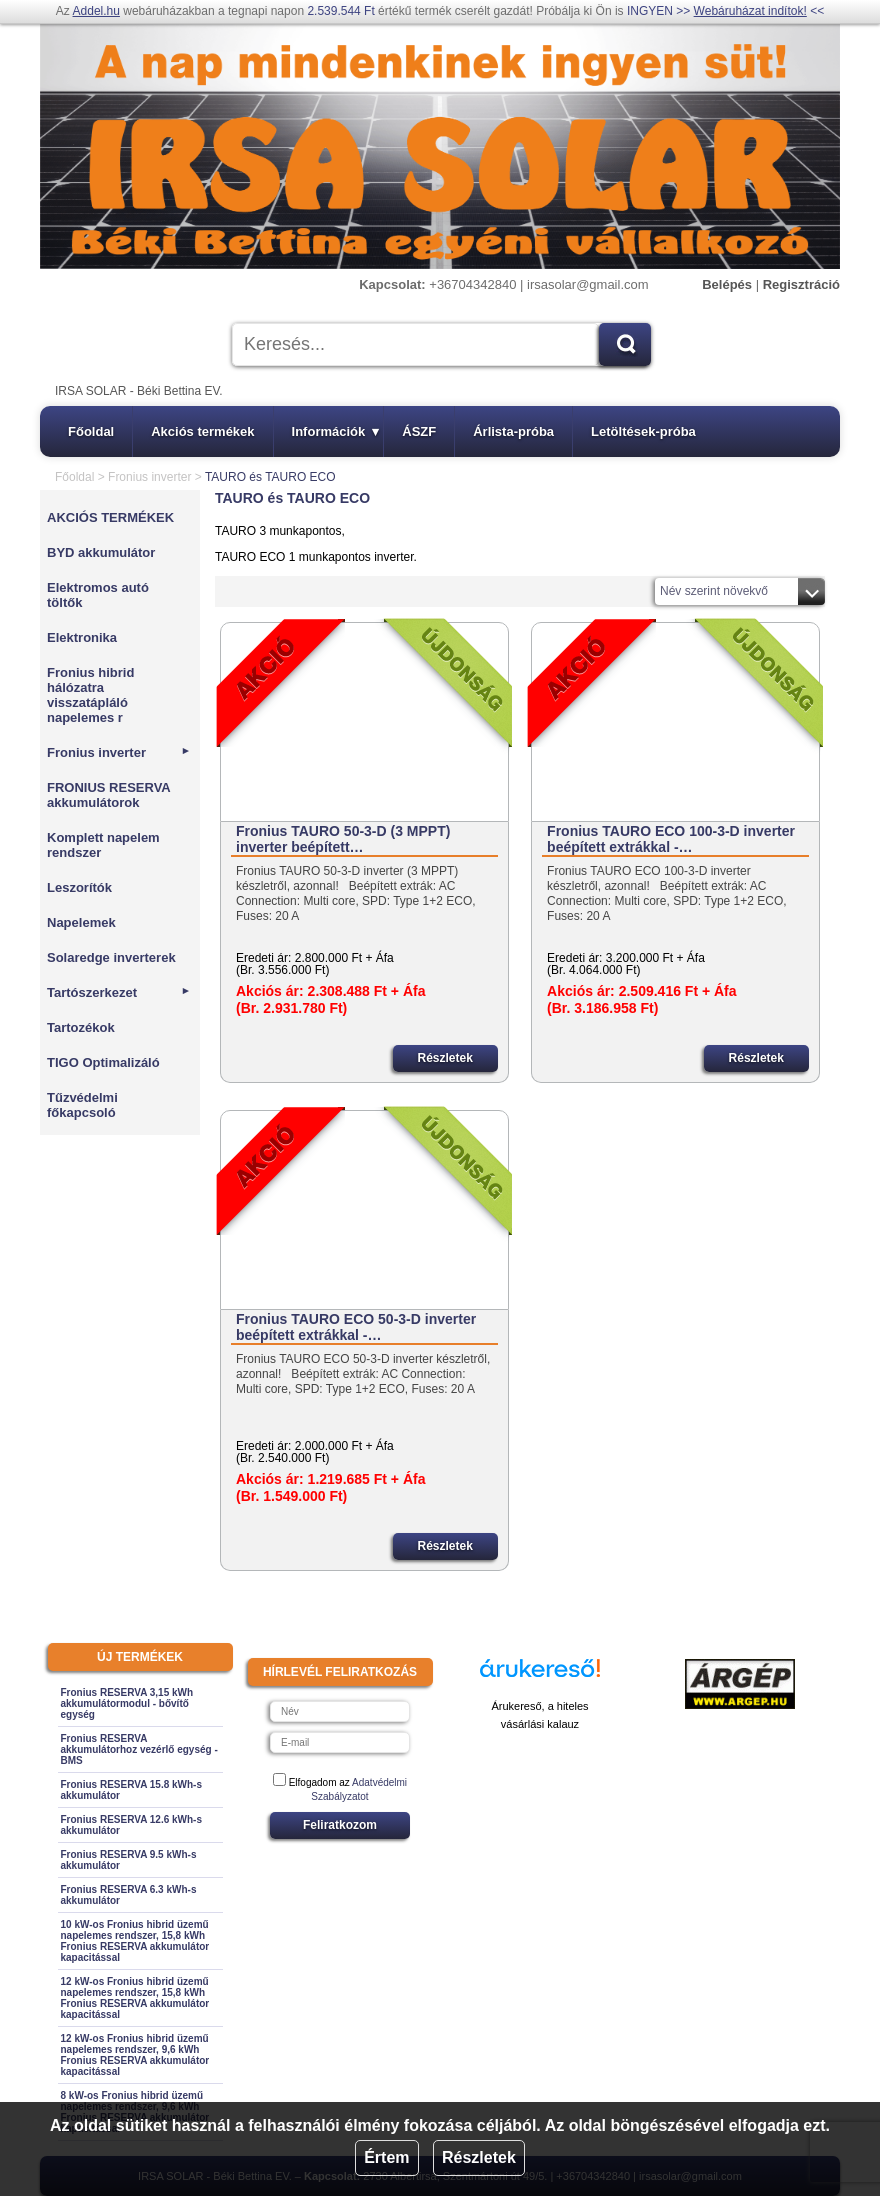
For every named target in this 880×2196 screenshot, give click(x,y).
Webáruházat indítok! (750, 11)
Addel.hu (96, 11)
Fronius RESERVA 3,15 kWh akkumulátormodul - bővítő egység (127, 1703)
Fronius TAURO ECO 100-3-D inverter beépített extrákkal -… (671, 839)
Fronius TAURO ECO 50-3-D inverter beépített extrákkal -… (356, 1327)
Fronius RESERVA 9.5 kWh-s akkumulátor (129, 1860)
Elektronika (82, 637)
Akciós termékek (202, 431)
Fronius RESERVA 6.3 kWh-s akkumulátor (129, 1895)
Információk (336, 431)
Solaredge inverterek (111, 957)
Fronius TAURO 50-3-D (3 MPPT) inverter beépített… (343, 839)
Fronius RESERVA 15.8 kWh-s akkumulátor (132, 1790)
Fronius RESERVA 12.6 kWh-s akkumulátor (132, 1825)
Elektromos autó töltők (98, 595)
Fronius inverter (149, 477)
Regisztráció (801, 284)
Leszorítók (79, 887)
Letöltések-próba (643, 431)
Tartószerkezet (119, 992)
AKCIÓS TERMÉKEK (110, 517)
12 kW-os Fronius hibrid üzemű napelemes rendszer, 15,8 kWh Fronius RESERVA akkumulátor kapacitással (135, 1998)
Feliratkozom (340, 1825)
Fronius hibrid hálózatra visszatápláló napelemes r (90, 695)
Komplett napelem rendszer (103, 845)
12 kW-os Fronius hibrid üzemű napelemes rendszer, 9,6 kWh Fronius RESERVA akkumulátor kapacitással (135, 2055)
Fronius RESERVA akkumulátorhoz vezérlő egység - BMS (139, 1749)
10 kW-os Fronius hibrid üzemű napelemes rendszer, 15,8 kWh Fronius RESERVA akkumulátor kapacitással (135, 1941)
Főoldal (91, 431)
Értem (386, 2157)
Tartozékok (81, 1027)
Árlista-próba (513, 431)
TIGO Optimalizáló (103, 1062)
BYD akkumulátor (101, 552)
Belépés (727, 284)
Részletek (479, 2157)
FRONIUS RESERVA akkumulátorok (108, 795)
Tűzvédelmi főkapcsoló (82, 1105)
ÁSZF (419, 431)
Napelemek (81, 922)
